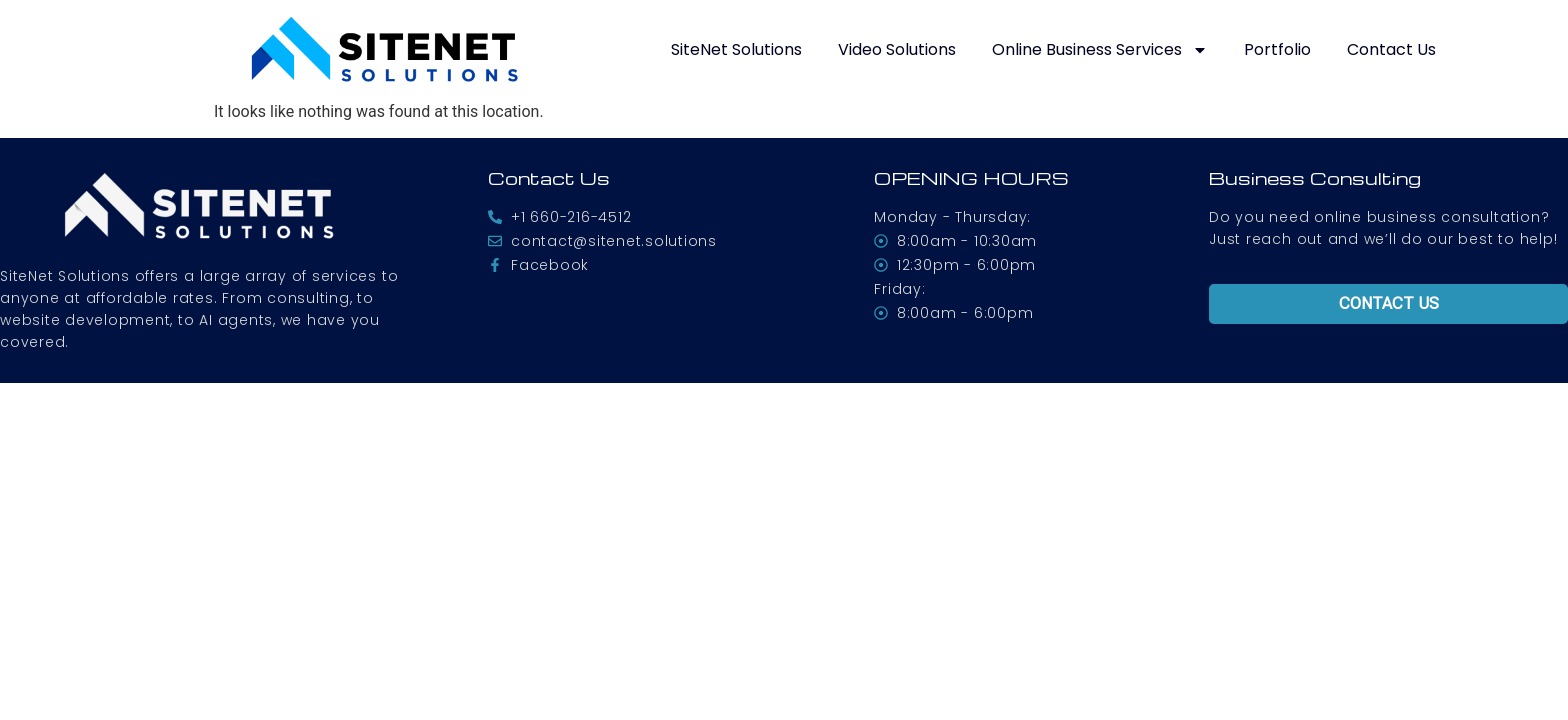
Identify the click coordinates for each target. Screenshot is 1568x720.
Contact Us (1391, 49)
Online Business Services (1100, 50)
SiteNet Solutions (736, 49)
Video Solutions (897, 49)
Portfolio (1277, 49)
